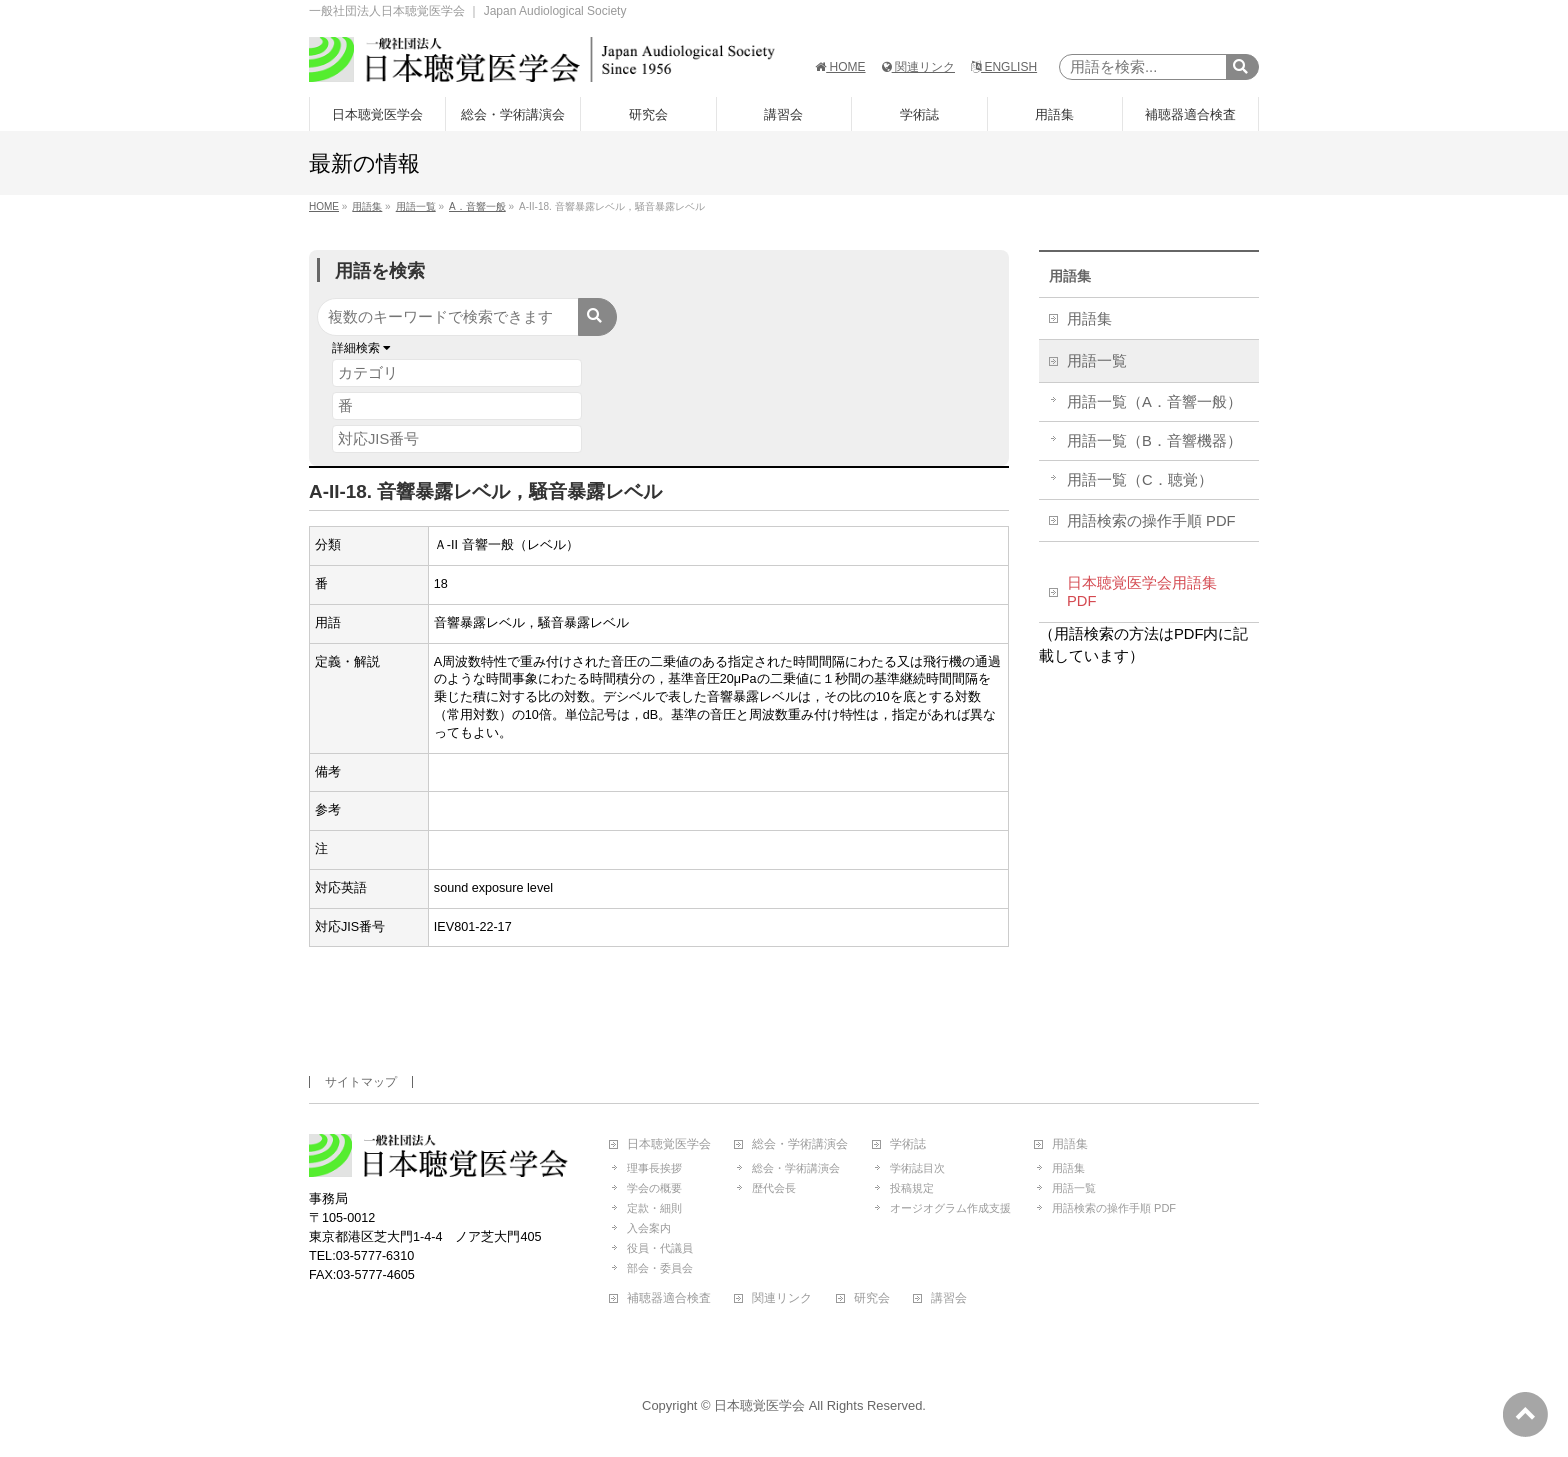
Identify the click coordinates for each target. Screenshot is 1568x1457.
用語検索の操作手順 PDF (1151, 521)
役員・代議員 (660, 1248)
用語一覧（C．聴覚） (1140, 480)
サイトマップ (361, 1082)
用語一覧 (1097, 361)
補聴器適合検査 (669, 1298)
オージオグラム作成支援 (950, 1208)
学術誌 (908, 1144)
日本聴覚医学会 (669, 1144)
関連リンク (918, 67)
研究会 (872, 1298)
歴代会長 (774, 1188)
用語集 (1070, 276)
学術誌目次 (917, 1168)
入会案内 (649, 1228)
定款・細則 (654, 1208)
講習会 (949, 1298)
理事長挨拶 (654, 1168)
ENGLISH (1004, 67)
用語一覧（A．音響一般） (1154, 402)
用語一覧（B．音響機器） (1154, 441)
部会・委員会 (660, 1268)
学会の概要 (654, 1188)
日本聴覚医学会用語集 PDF (1142, 592)
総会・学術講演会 (800, 1144)
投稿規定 (912, 1188)
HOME (840, 67)
